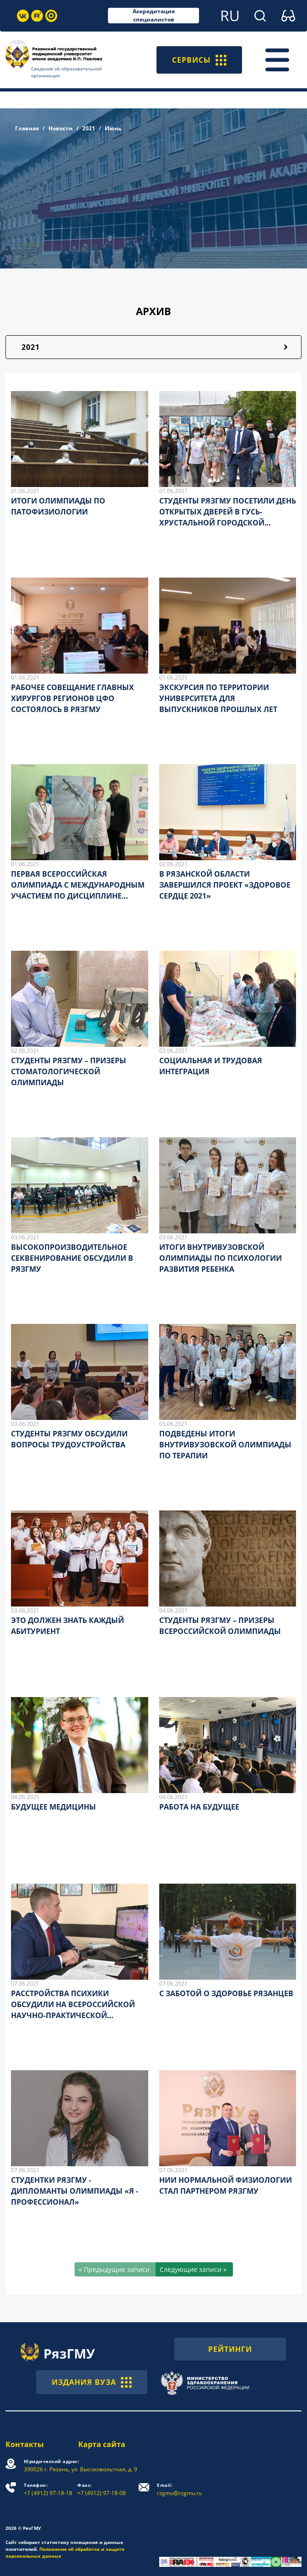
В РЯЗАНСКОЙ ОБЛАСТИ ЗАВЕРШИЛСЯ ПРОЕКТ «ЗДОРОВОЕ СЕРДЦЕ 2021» (225, 885)
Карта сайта (101, 2444)
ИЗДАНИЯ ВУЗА (92, 2382)
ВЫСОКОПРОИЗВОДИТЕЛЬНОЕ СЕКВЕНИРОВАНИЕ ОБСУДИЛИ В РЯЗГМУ (72, 1258)
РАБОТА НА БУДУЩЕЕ (199, 1807)
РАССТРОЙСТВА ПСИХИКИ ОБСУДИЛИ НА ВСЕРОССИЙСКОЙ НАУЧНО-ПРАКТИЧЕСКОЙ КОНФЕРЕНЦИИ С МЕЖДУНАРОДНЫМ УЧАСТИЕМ (73, 2015)
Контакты (24, 2444)
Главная (27, 128)
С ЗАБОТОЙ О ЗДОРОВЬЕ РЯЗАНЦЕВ (226, 1993)
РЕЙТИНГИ (230, 2349)
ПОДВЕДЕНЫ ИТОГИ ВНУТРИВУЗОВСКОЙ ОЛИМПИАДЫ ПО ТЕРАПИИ (225, 1445)
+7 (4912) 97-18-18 (48, 2489)
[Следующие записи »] (194, 2269)
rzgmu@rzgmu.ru (179, 2489)
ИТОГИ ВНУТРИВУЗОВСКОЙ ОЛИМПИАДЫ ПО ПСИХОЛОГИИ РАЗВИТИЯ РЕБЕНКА (220, 1258)
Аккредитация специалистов (154, 15)
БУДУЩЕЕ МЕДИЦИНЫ (53, 1807)
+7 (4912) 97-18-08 (101, 2489)
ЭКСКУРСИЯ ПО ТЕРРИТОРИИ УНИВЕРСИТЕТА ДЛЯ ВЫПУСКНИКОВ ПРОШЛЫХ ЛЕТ (218, 698)
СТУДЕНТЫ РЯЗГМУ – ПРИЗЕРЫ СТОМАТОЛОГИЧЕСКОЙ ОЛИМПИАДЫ (68, 1071)
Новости (60, 128)
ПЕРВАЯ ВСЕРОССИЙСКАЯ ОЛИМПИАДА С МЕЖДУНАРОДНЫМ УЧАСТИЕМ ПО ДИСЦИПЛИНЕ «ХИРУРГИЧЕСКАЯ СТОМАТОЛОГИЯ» (78, 896)
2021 (88, 128)
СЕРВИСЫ (199, 60)
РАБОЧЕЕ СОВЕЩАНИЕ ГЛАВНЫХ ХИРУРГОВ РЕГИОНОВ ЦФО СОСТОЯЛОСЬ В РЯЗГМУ (72, 698)
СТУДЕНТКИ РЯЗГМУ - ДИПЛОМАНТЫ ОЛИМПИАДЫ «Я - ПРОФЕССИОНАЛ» (74, 2191)
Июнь (113, 128)
